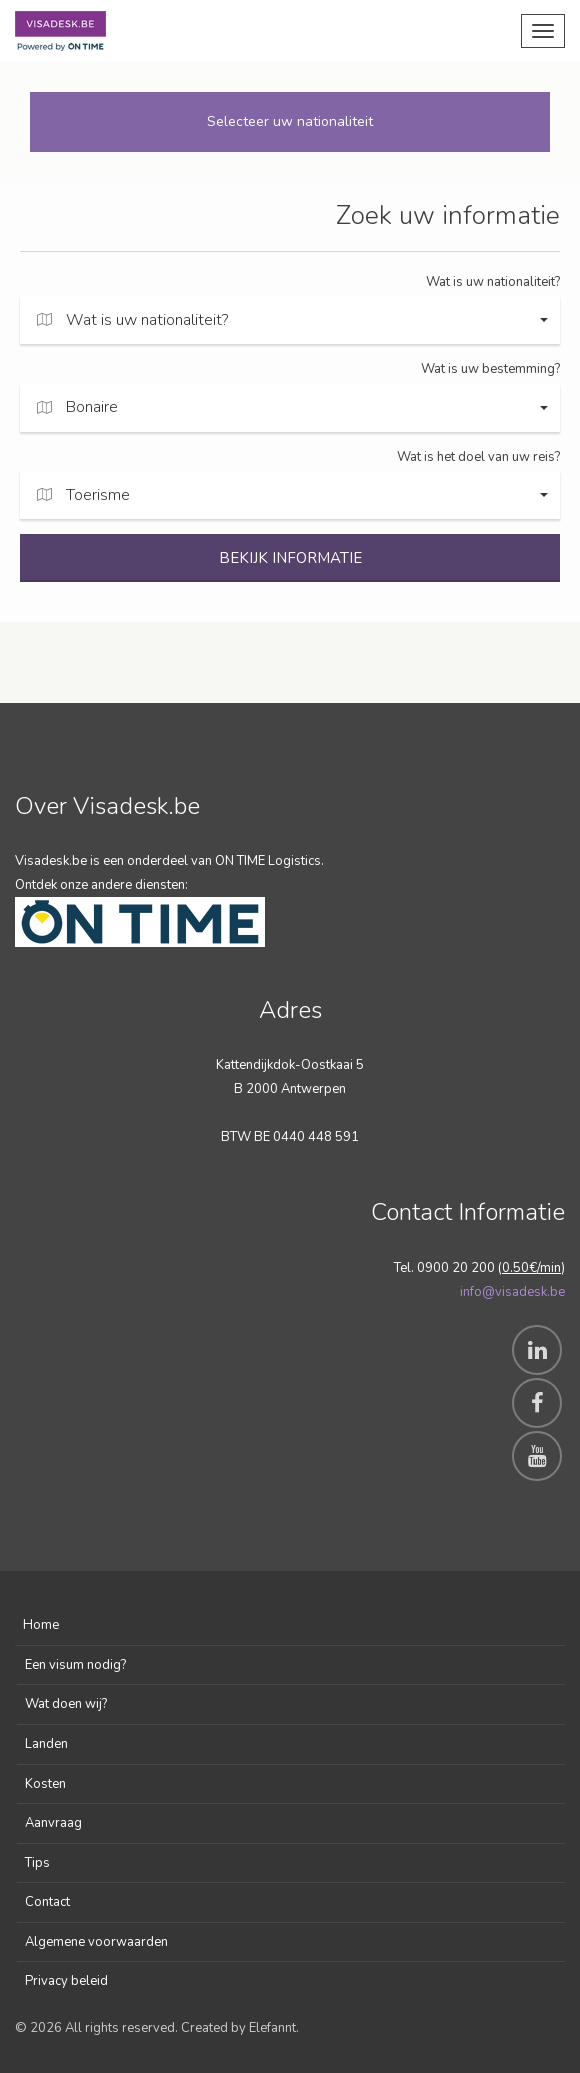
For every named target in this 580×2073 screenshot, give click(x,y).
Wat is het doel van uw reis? (478, 457)
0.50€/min (531, 1268)
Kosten (45, 1784)
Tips (37, 1863)
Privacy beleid (66, 1981)
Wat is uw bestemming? (490, 369)
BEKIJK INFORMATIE (290, 558)
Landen (46, 1744)
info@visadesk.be (512, 1292)
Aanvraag (53, 1823)
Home (41, 1625)
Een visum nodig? (75, 1665)
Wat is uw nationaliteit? (493, 282)
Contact (47, 1902)
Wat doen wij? (66, 1704)
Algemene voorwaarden (96, 1942)
